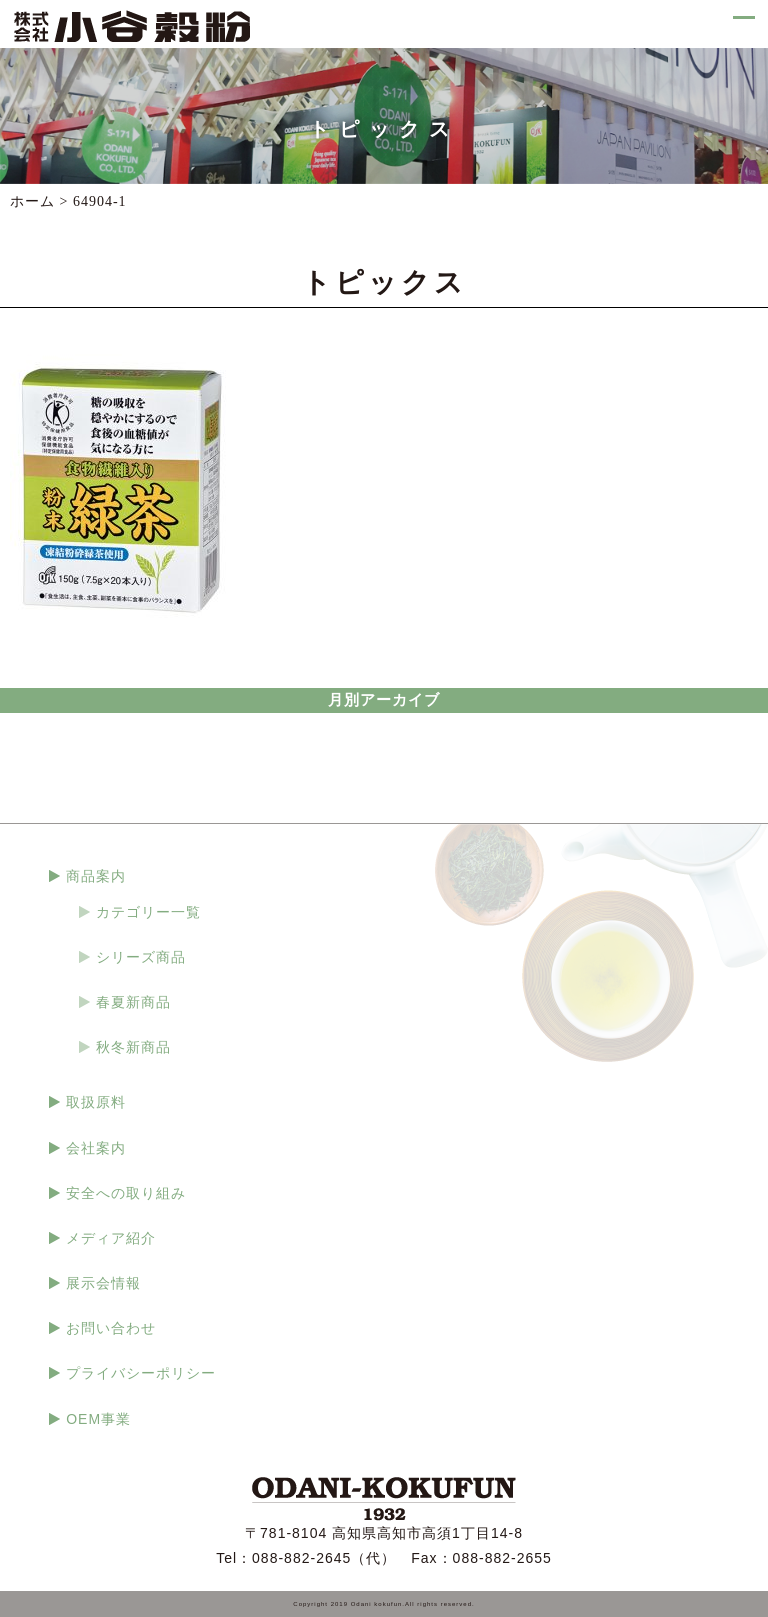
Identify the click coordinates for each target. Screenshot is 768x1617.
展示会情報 (103, 1283)
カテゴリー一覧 (148, 912)
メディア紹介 (111, 1238)
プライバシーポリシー (141, 1373)
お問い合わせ (111, 1328)
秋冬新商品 (133, 1047)
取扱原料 (96, 1102)
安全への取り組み (126, 1193)
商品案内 (96, 876)
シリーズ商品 (141, 957)
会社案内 (96, 1148)
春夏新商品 (133, 1002)
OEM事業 (98, 1419)
